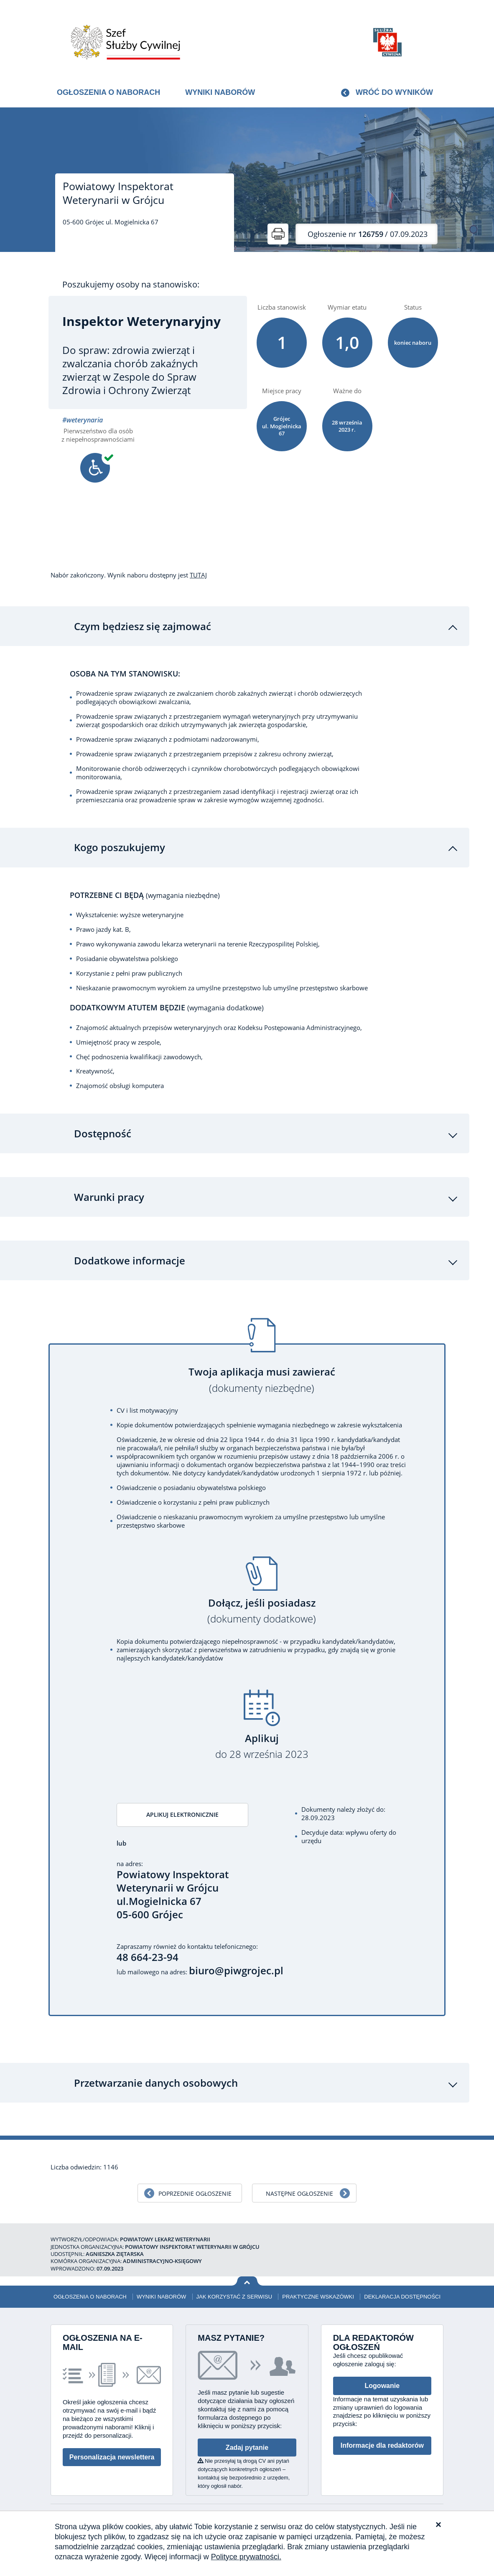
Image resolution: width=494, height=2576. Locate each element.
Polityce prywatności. (246, 2557)
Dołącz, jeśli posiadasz (262, 1612)
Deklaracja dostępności (402, 2300)
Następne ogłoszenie (299, 2197)
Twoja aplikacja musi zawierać (262, 1381)
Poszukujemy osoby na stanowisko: (130, 284)
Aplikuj (262, 1748)
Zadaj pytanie (247, 2450)
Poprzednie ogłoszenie (195, 2197)
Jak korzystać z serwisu (234, 2300)
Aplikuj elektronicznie (173, 1817)
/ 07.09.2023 (368, 234)
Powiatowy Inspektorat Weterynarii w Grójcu (118, 193)
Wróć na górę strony (247, 2284)
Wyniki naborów (220, 92)
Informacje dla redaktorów (382, 2448)
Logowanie (382, 2389)
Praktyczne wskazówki (318, 2300)
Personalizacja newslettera (112, 2460)
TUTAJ (198, 575)
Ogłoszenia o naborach (108, 92)
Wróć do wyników (394, 92)
